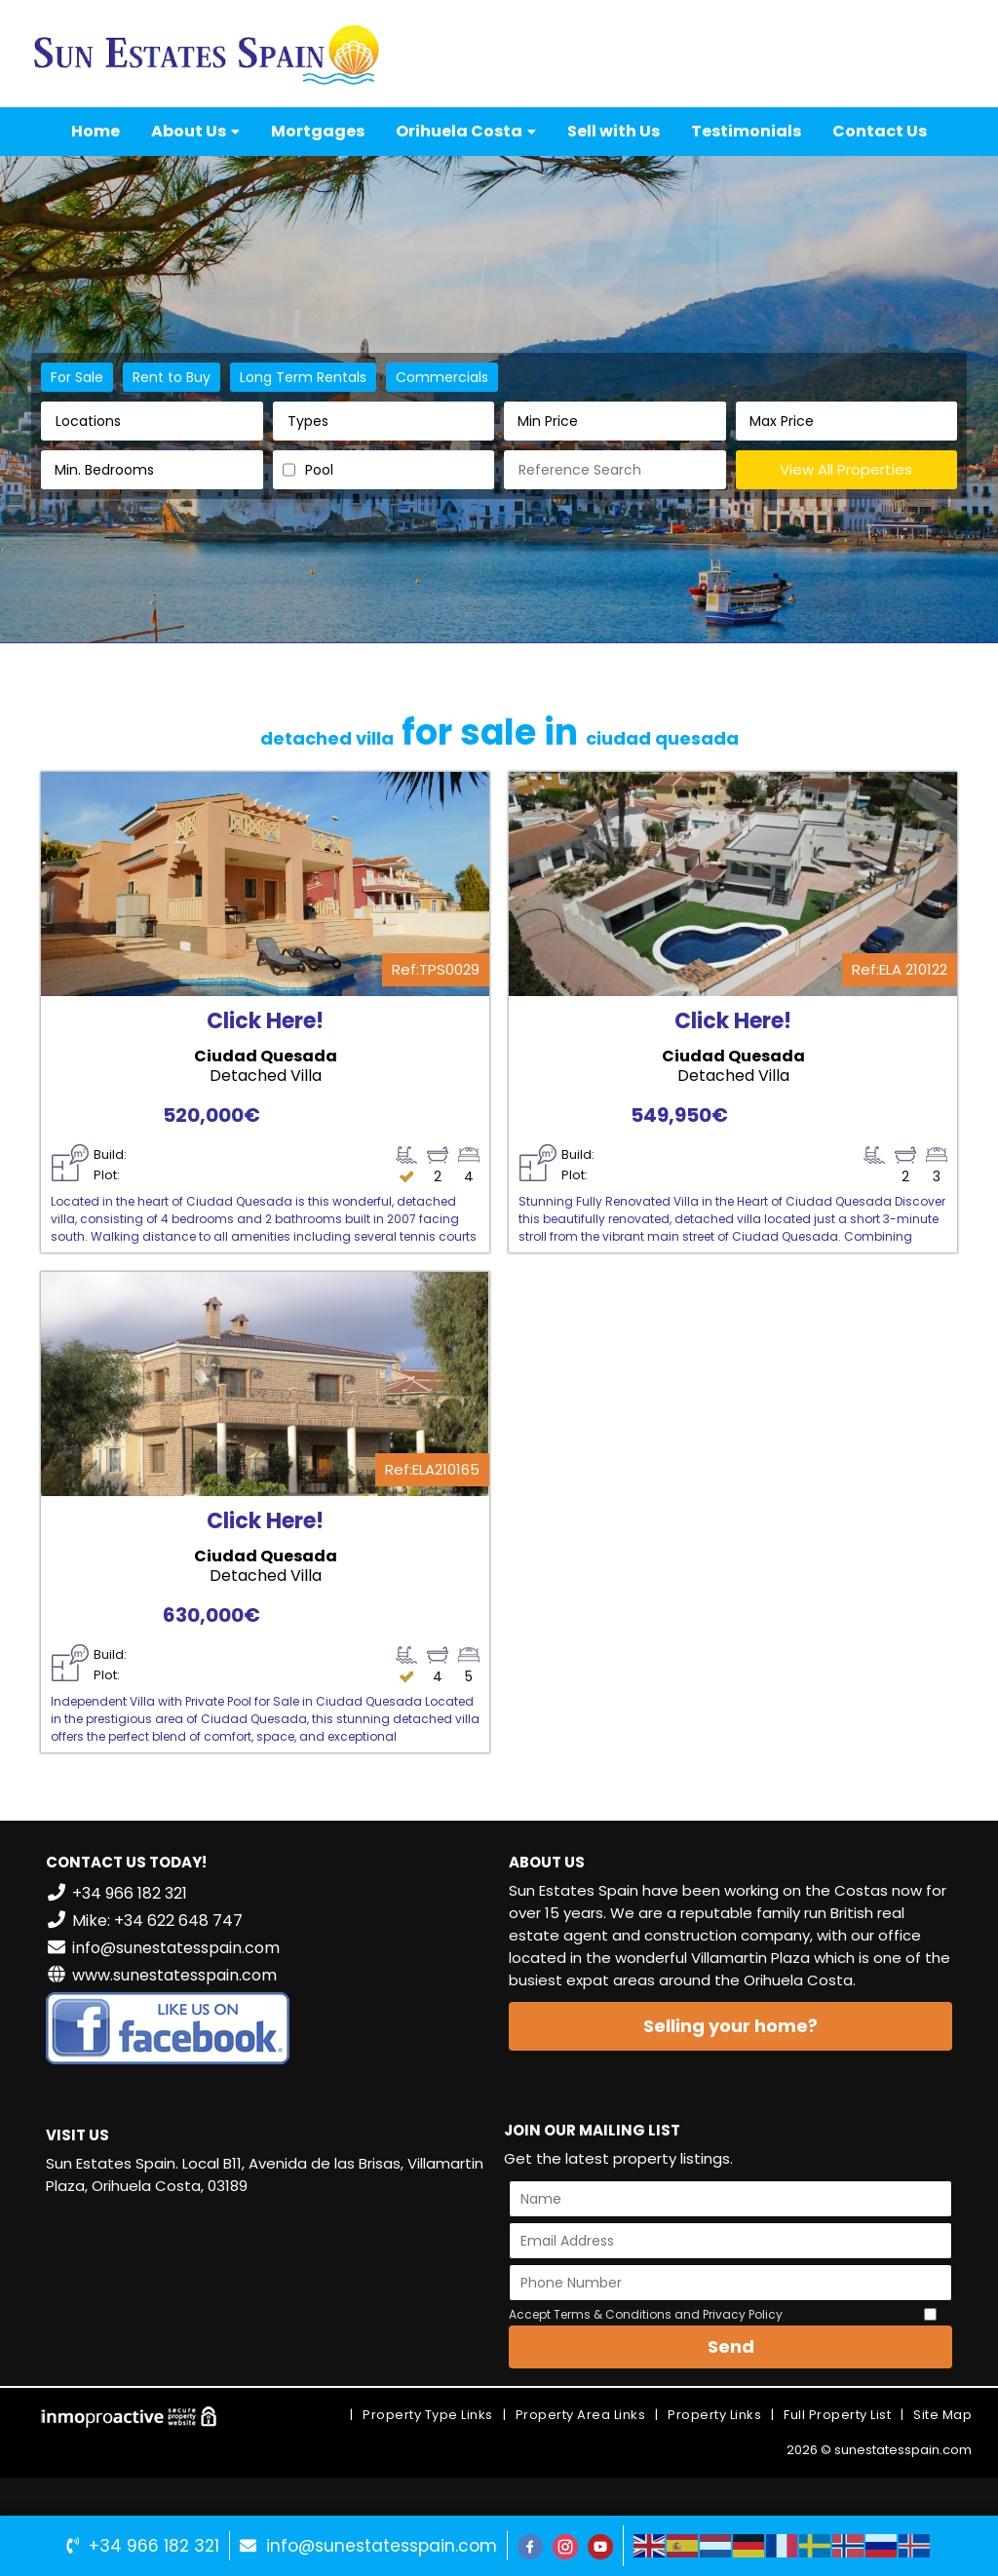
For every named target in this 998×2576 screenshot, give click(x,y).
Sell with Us (613, 131)
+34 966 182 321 (154, 2545)
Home (95, 131)
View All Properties (846, 469)
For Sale (77, 377)
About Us (195, 131)
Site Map (942, 2414)
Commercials (442, 377)
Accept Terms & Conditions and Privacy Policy (646, 2314)
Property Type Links (428, 2414)
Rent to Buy (172, 377)
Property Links (714, 2414)
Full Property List (837, 2414)
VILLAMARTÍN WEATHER (267, 2284)
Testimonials (746, 131)
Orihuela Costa (466, 131)
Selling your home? (730, 2026)
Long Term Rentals (303, 377)
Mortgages (318, 131)
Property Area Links (581, 2414)
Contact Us (879, 131)
